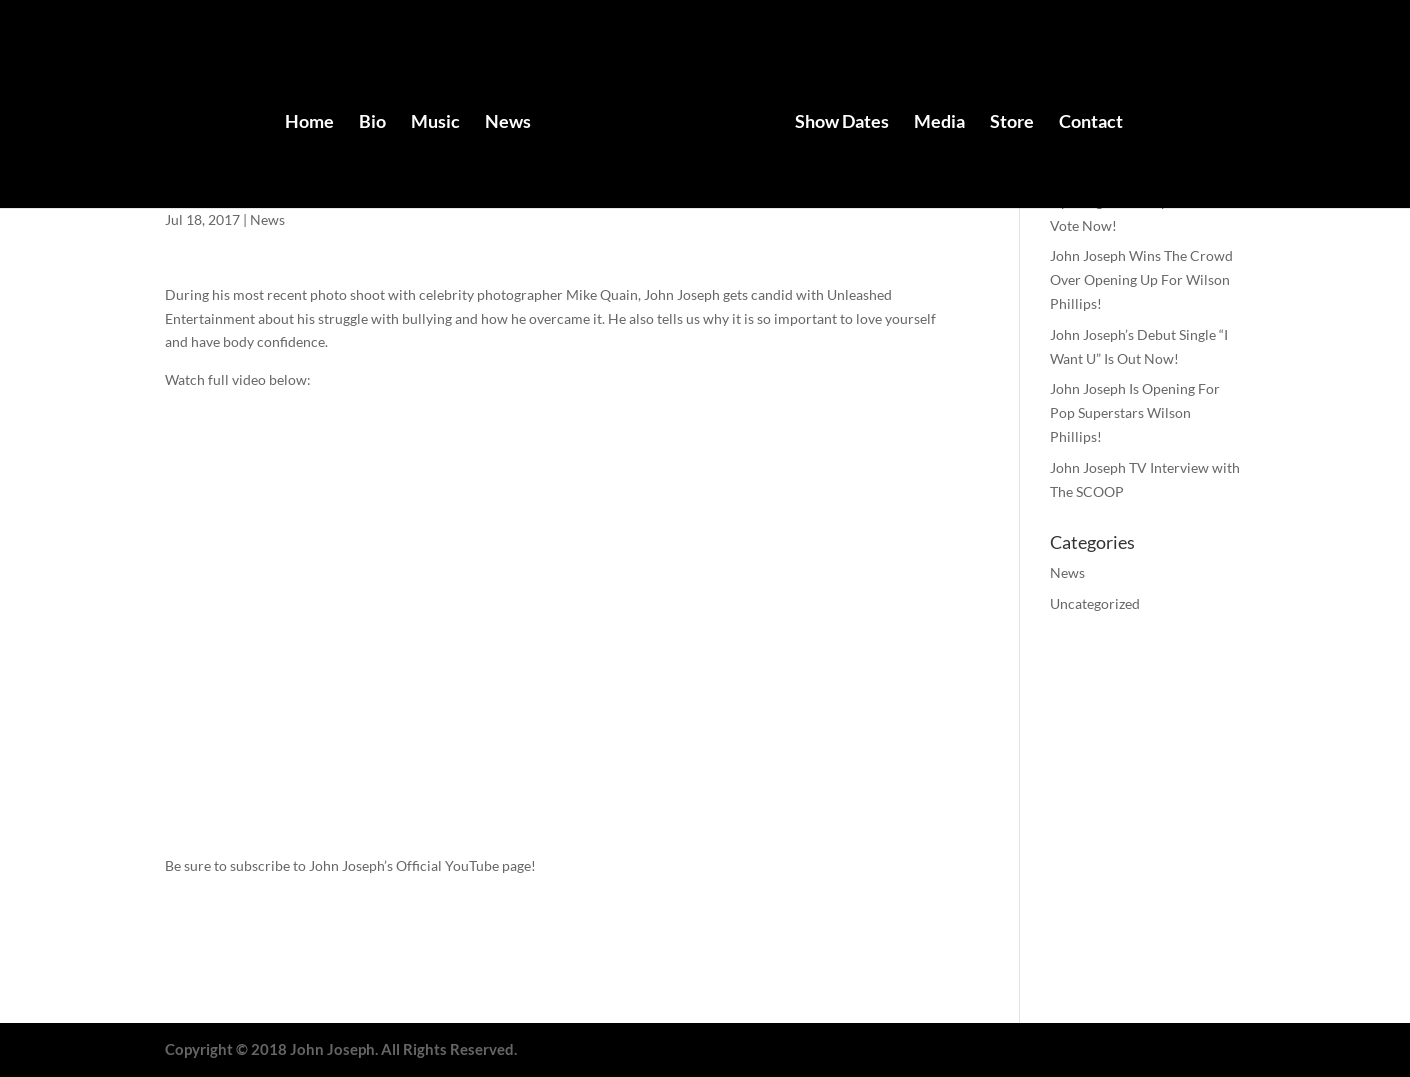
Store (1012, 123)
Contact (1091, 123)
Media (939, 123)
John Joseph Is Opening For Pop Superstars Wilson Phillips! (1135, 412)
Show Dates (842, 123)
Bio (372, 123)
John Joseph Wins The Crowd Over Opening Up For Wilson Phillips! (1141, 279)
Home (309, 123)
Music (435, 123)
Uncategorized (1095, 603)
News (508, 123)
